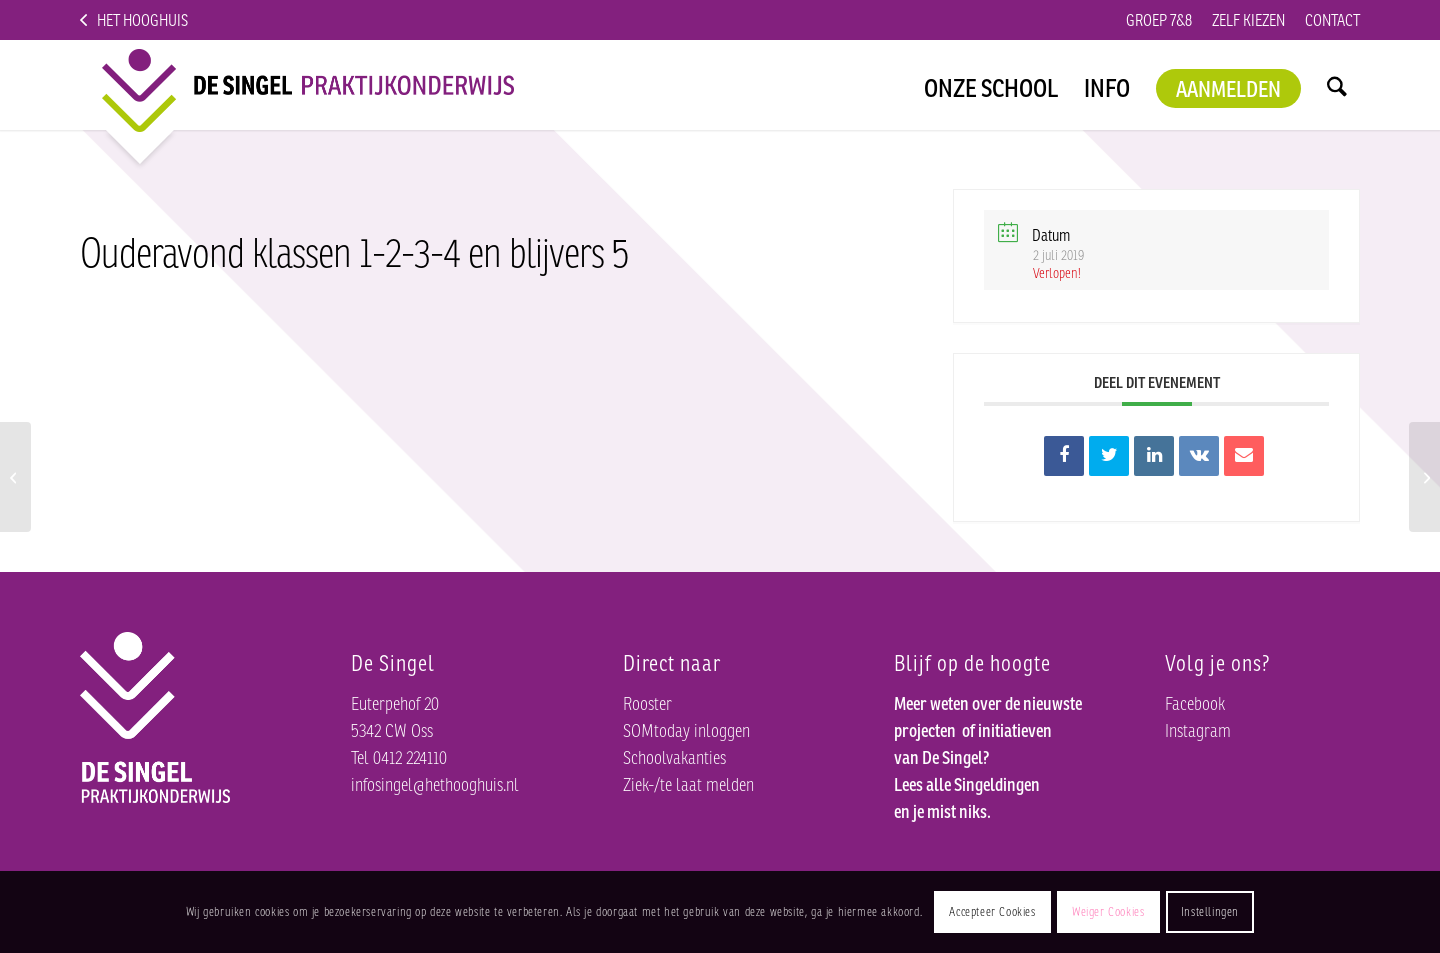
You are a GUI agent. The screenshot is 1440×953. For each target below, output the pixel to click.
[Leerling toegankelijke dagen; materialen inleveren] (1424, 477)
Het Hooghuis (156, 19)
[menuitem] (1103, 20)
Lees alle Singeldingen (976, 807)
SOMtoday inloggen (696, 726)
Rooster (651, 699)
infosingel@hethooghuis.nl (448, 780)
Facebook (1200, 699)
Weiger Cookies (1155, 912)
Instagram (1201, 726)
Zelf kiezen (1216, 19)
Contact (1323, 19)
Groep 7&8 (1103, 19)
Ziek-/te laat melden (695, 780)
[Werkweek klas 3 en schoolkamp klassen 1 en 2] (15, 477)
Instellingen (1266, 912)
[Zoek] (1337, 85)
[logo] (292, 85)
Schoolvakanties (682, 753)
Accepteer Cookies (1025, 912)
